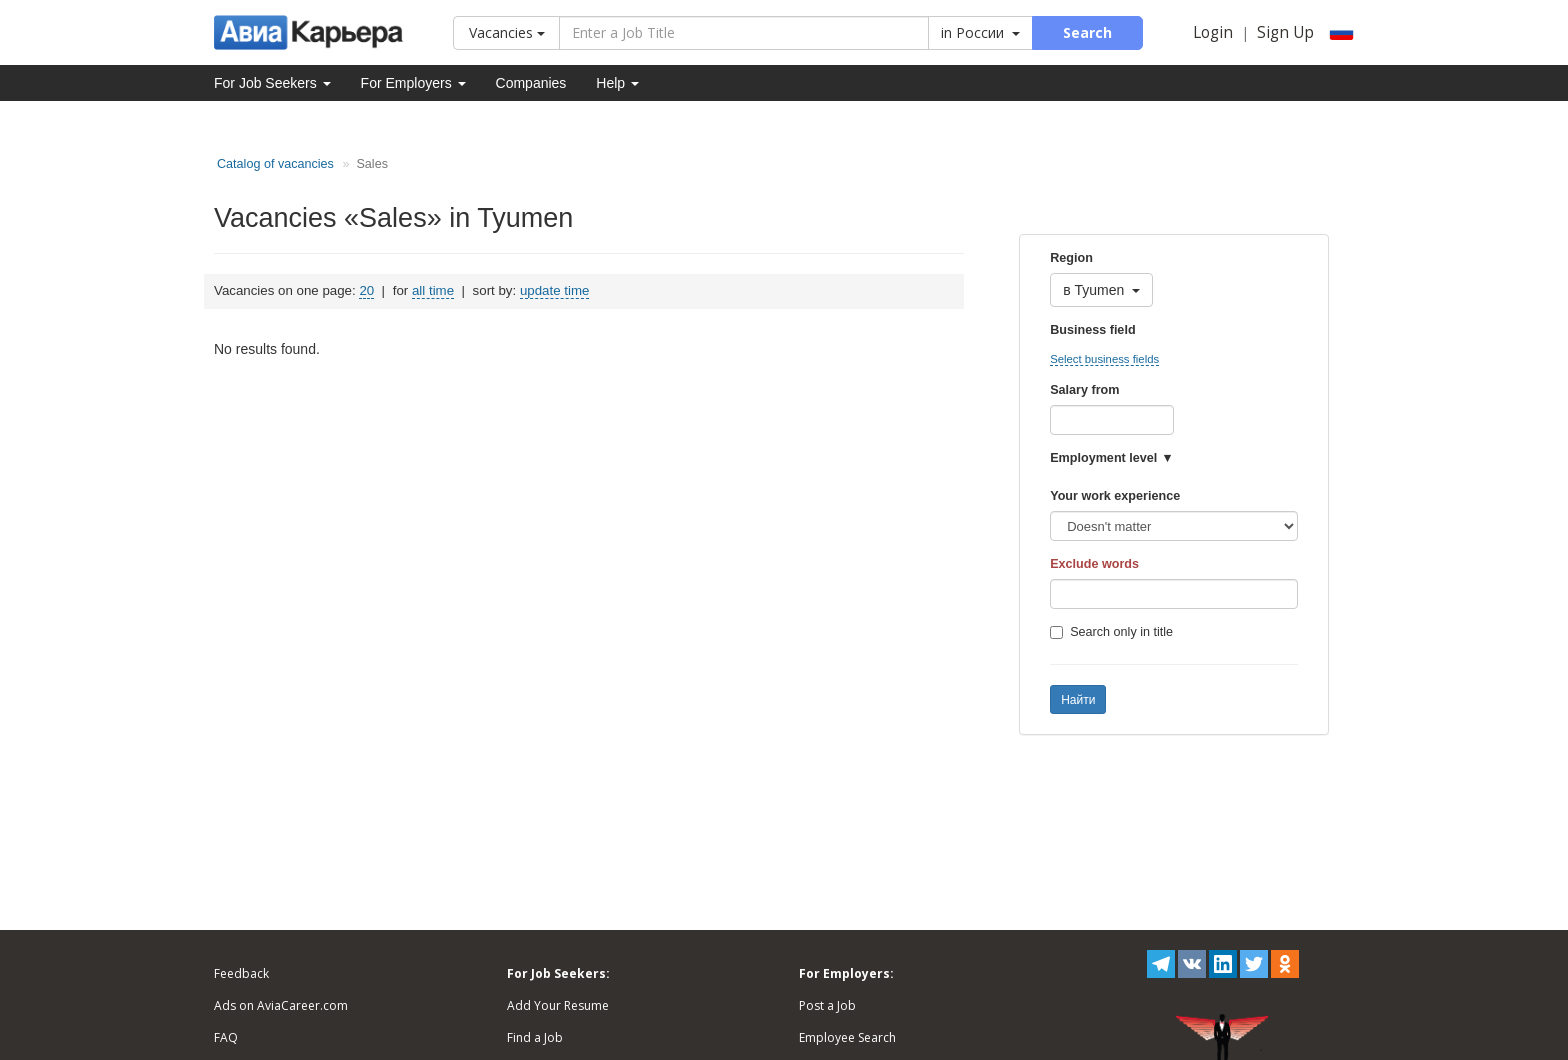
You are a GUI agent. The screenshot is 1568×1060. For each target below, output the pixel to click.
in (980, 32)
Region (1071, 258)
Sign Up (1285, 32)
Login (1213, 32)
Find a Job (535, 1037)
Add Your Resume (558, 1005)
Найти (1078, 700)
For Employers (413, 83)
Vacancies (507, 32)
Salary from (1084, 390)
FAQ (226, 1037)
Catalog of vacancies (275, 164)
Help (617, 83)
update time (554, 290)
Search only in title (1111, 632)
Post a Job (827, 1005)
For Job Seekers (272, 83)
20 (366, 290)
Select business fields (1104, 359)
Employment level (1103, 458)
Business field (1092, 330)
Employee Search (847, 1037)
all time (433, 290)
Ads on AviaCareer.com (281, 1005)
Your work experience (1115, 496)
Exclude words (1094, 564)
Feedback (241, 973)
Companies (531, 83)
